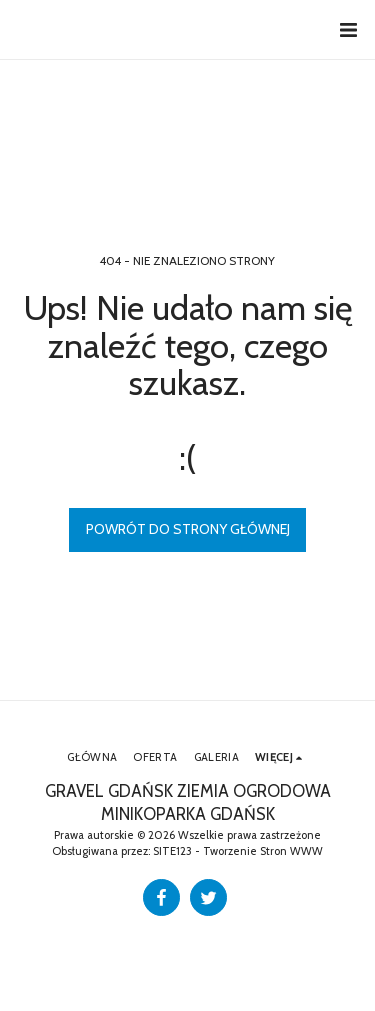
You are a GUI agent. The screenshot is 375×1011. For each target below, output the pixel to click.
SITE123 (172, 851)
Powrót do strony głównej (188, 529)
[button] (348, 30)
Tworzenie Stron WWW (263, 851)
